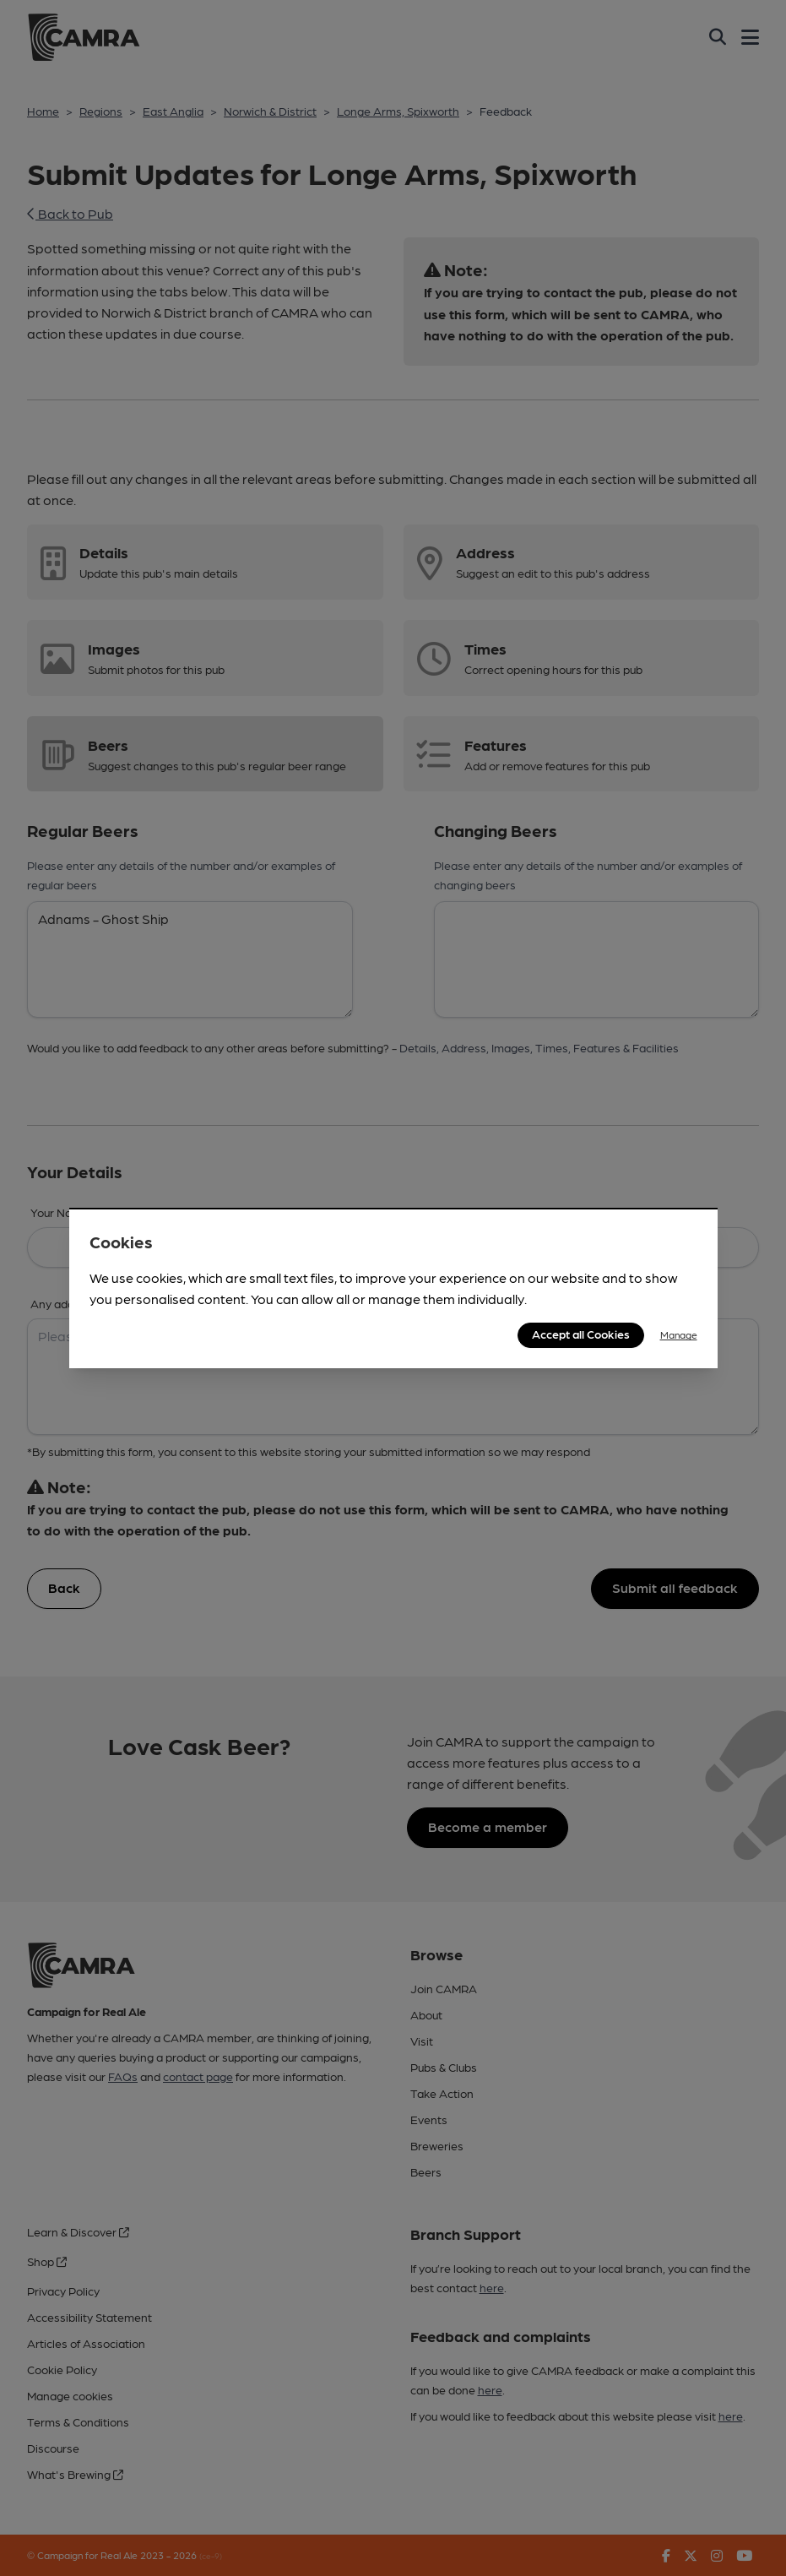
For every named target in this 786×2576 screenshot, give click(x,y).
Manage (678, 1334)
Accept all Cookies (581, 1333)
